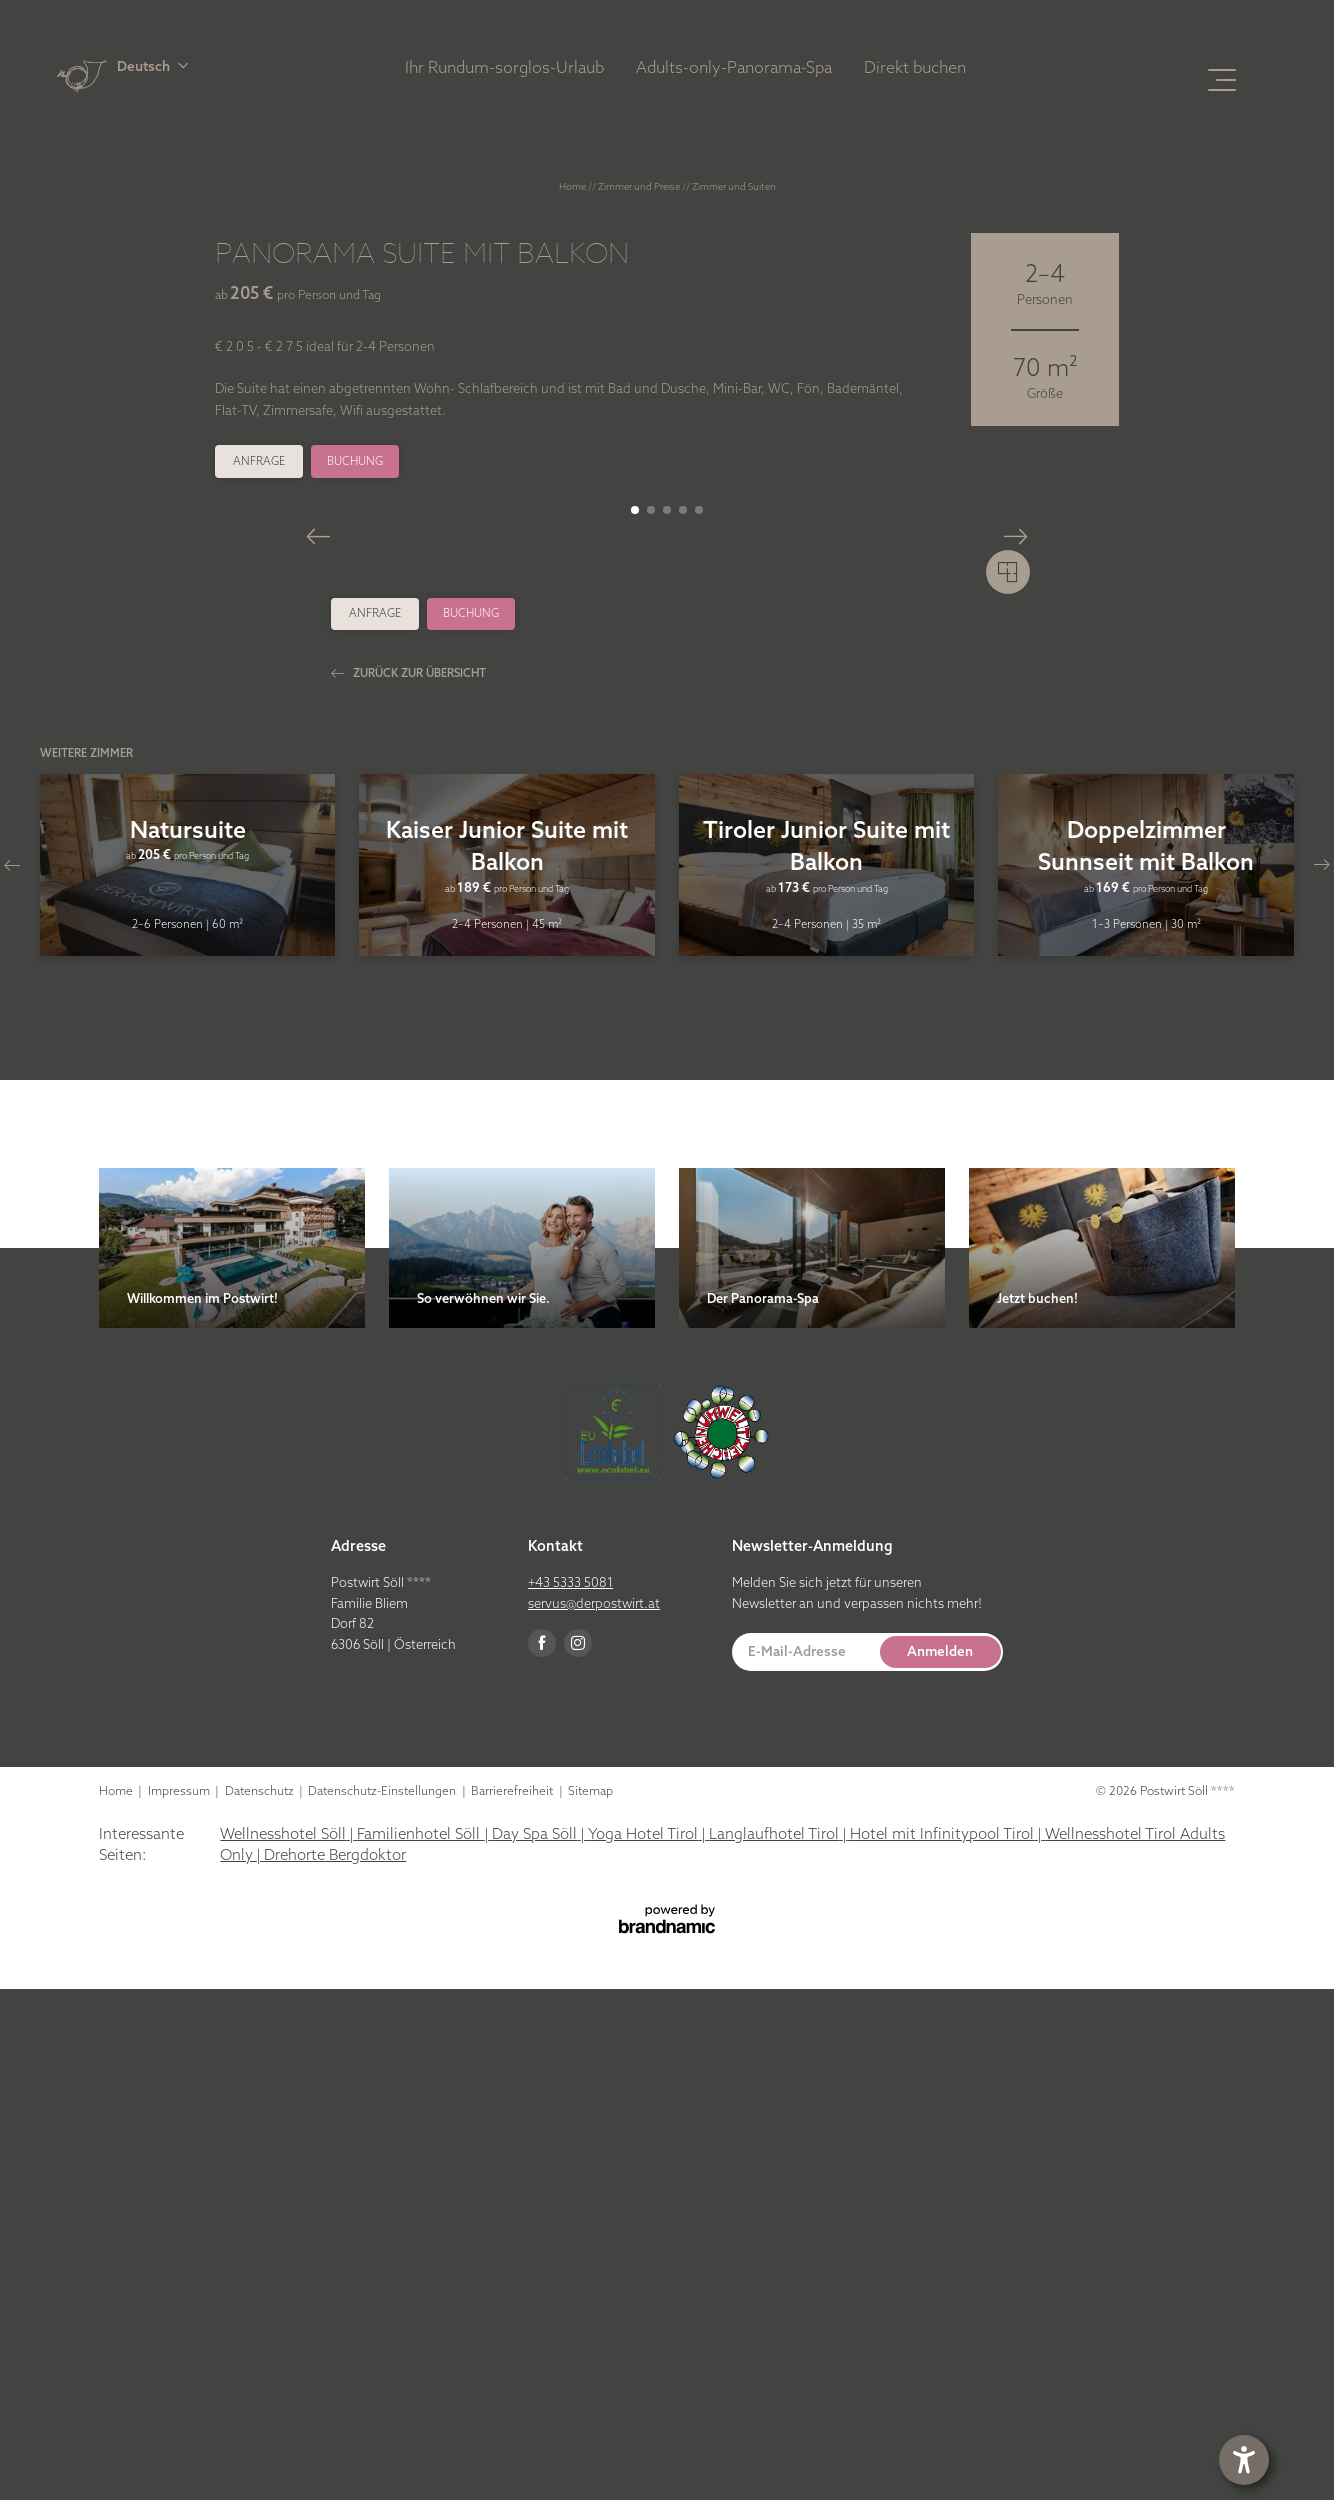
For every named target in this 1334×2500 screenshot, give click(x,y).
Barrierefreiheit (513, 2301)
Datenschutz (261, 2301)
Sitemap (590, 2301)
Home (573, 186)
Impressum (180, 2301)
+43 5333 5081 (570, 2093)
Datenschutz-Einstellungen (383, 2301)
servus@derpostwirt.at (594, 2114)
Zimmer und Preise (640, 186)
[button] (247, 66)
